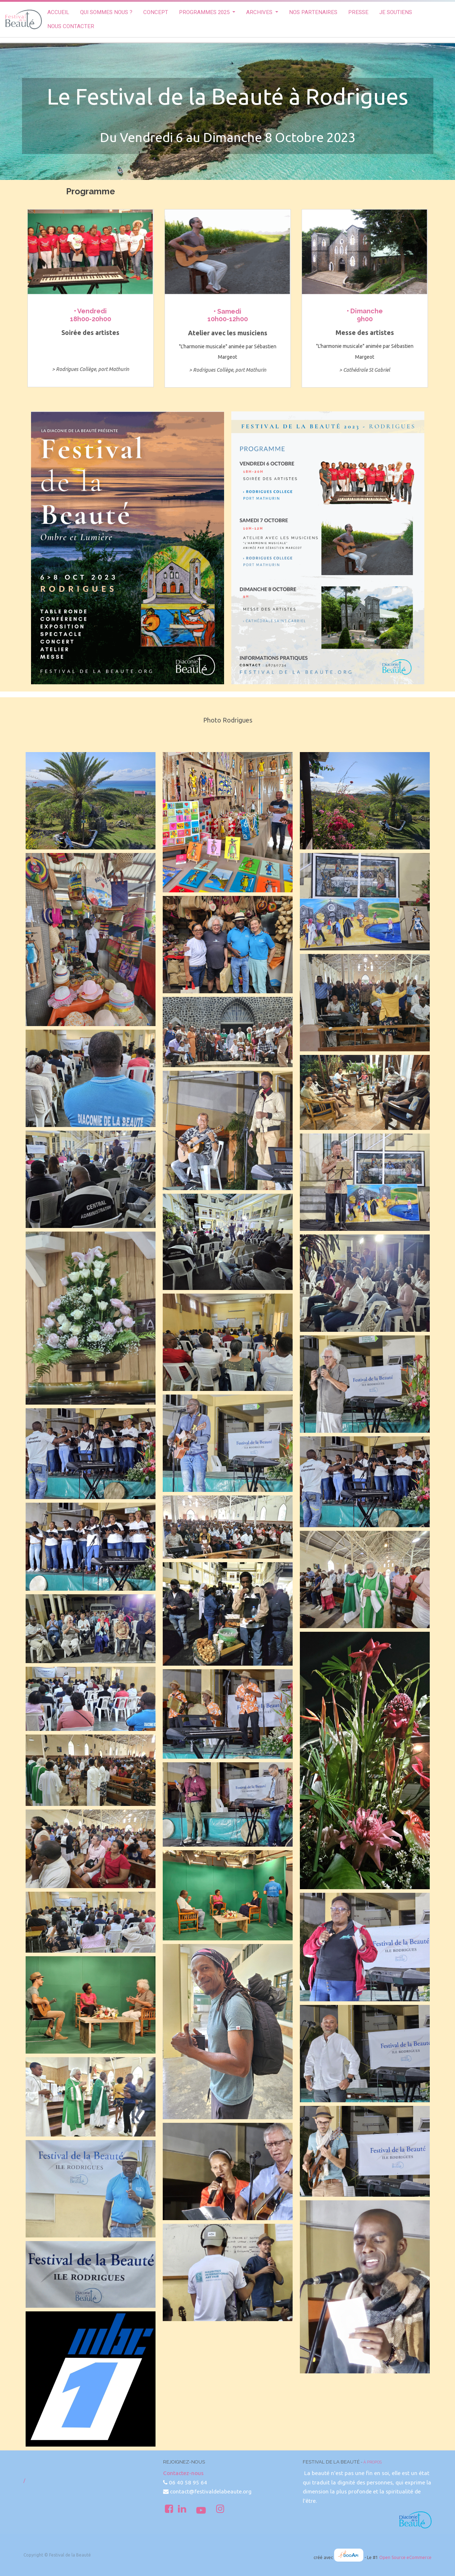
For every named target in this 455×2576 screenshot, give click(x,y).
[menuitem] (58, 12)
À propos (372, 2462)
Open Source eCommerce (405, 2557)
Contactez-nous (183, 2473)
